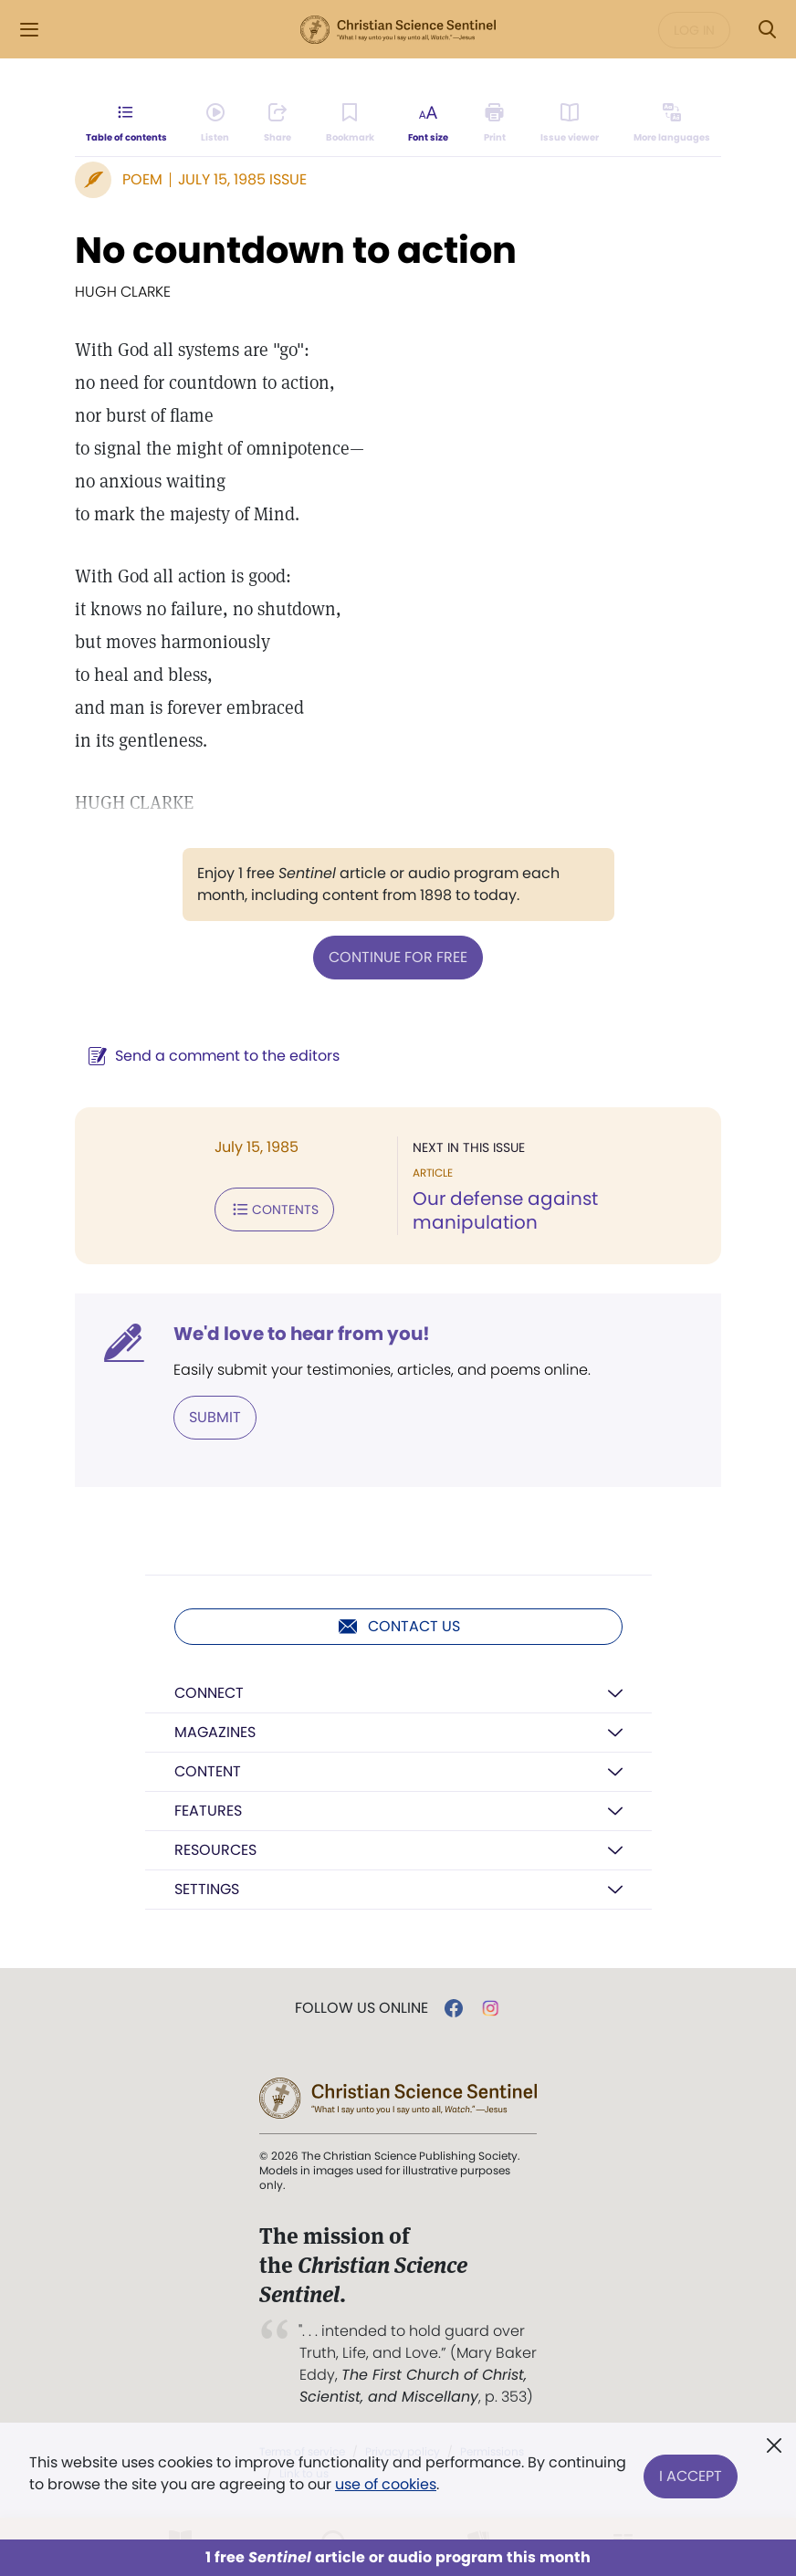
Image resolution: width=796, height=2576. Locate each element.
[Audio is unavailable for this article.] (216, 124)
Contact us (398, 1627)
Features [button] (208, 1810)
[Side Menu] (29, 29)
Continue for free (398, 957)
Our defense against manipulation (505, 1210)
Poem (142, 179)
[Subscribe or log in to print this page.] (495, 124)
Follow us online (361, 2008)
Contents (274, 1209)
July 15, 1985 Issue (242, 179)
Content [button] (207, 1771)
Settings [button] (206, 1889)
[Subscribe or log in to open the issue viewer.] (569, 124)
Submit (215, 1417)
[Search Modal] (767, 29)
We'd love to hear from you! (301, 1334)
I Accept (690, 2473)
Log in (694, 30)
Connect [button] (209, 1692)
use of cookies (385, 2484)
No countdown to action (296, 250)
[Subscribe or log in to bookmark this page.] (350, 124)
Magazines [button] (215, 1732)
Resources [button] (215, 1849)
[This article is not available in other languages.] (672, 124)
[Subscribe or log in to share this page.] (277, 124)
